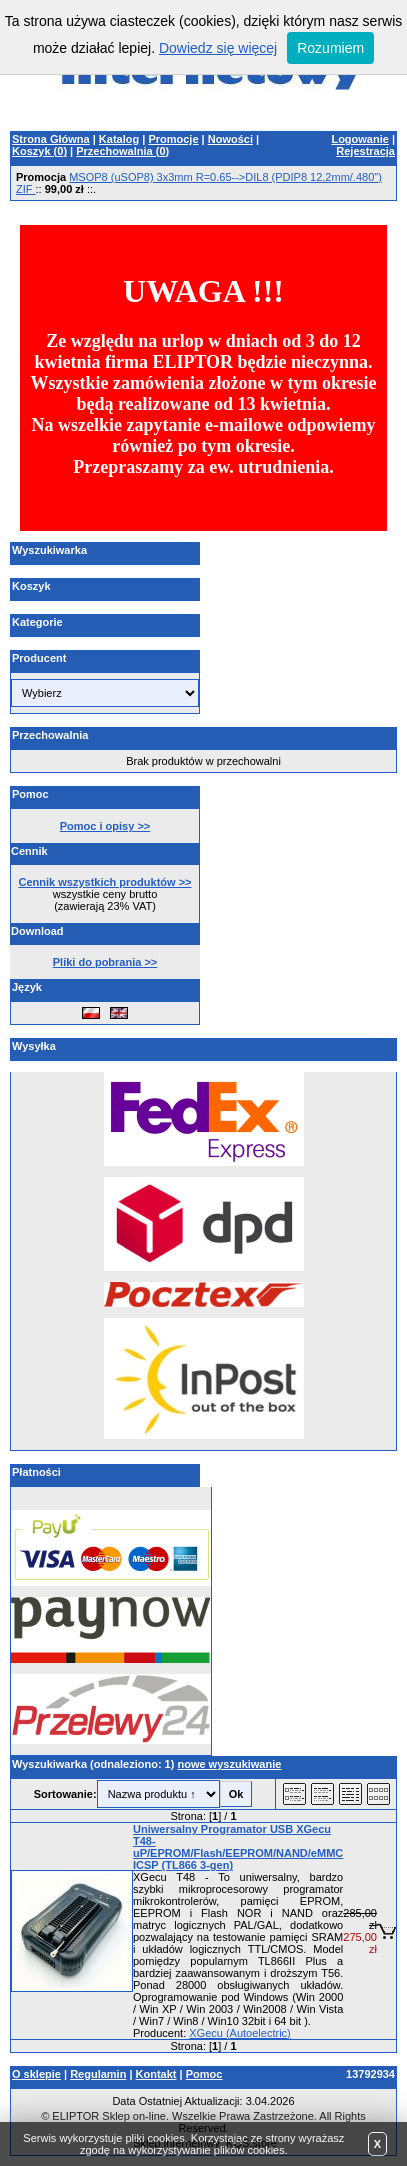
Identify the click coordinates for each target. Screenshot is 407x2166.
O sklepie (36, 2074)
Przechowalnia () (122, 151)
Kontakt (156, 2074)
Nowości (230, 139)
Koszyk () (39, 151)
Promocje (173, 139)
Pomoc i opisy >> (105, 826)
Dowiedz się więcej (218, 48)
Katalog (119, 139)
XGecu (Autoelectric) (239, 2033)
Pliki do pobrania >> (105, 962)
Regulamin (98, 2074)
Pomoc (204, 2074)
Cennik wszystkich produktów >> (105, 882)
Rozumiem (330, 48)
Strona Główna (51, 139)
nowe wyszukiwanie (229, 1764)
